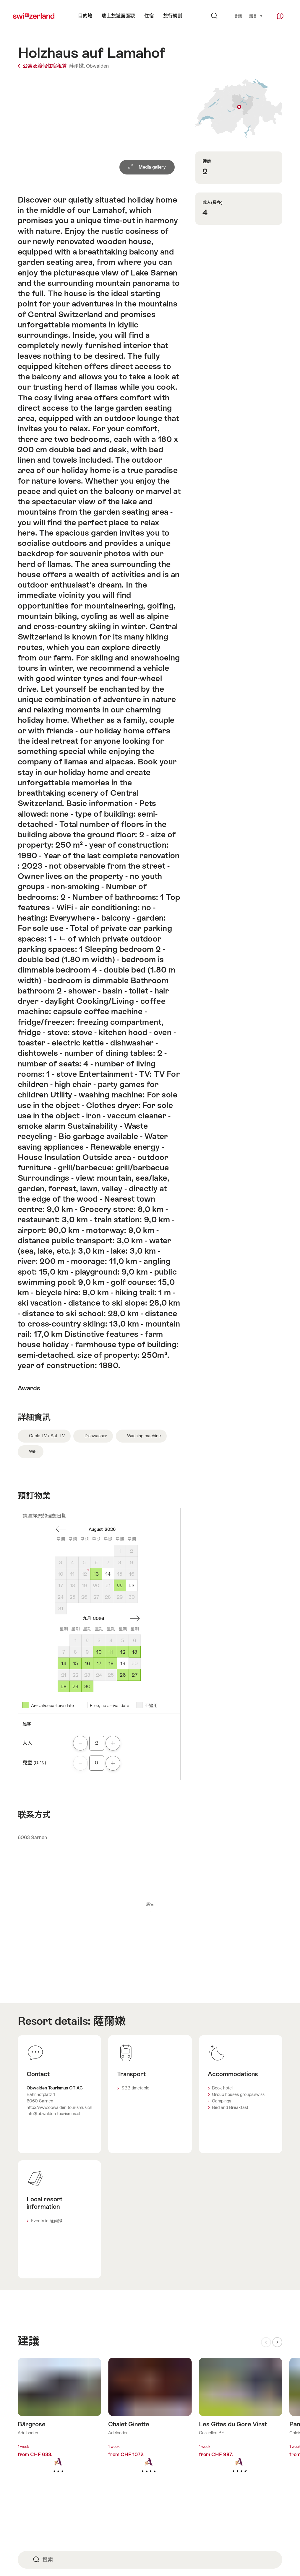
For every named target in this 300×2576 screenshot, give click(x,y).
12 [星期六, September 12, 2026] (122, 1652)
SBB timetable (135, 2088)
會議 (238, 16)
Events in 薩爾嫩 (47, 2220)
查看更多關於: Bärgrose (59, 2425)
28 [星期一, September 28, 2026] (64, 1686)
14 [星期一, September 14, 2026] (63, 1663)
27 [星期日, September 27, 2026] (134, 1675)
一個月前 (61, 1529)
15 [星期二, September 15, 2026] (75, 1663)
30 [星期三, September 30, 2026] (87, 1686)
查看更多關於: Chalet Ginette (150, 2425)
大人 (27, 1743)
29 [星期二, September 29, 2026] (75, 1686)
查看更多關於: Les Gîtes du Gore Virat (240, 2425)
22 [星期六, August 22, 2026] (120, 1585)
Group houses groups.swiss (238, 2094)
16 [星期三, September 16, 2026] (87, 1663)
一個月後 (135, 1618)
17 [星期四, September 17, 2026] (99, 1663)
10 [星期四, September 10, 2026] (99, 1652)
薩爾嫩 (109, 2021)
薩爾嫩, (77, 66)
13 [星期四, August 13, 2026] (96, 1574)
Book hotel (222, 2088)
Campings (221, 2101)
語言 (256, 15)
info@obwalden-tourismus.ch (54, 2113)
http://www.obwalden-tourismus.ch (59, 2107)
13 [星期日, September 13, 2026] (134, 1652)
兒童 (34, 1763)
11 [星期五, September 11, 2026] (111, 1652)
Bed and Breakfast (230, 2107)
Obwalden (97, 66)
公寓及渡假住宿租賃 (43, 66)
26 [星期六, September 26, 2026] (123, 1675)
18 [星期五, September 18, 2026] (110, 1663)
